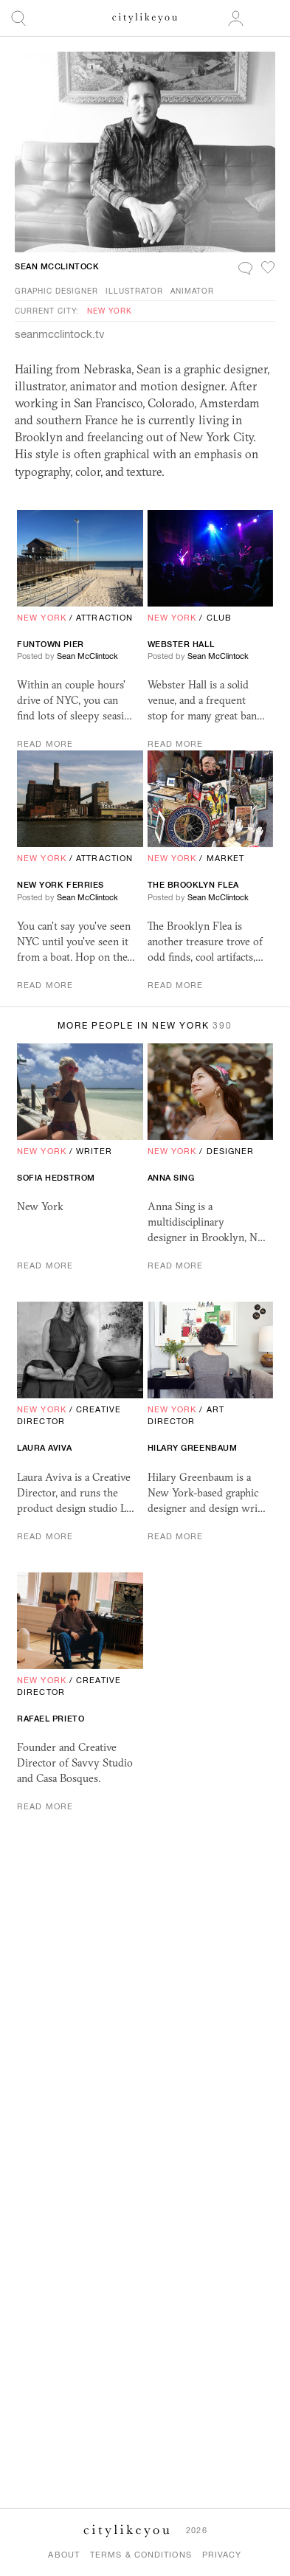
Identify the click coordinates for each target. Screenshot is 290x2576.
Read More (45, 743)
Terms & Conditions (141, 2554)
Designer (231, 1151)
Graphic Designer (56, 290)
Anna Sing (171, 1177)
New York (109, 310)
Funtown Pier (50, 644)
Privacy (222, 2554)
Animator (192, 290)
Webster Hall (181, 644)
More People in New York (145, 1026)
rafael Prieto (50, 1718)
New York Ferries (60, 884)
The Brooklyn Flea (193, 884)
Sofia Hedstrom (56, 1177)
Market (226, 858)
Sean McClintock (57, 266)
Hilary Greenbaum (193, 1447)
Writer (94, 1151)
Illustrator (134, 290)
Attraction (104, 617)
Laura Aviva (44, 1447)
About (64, 2554)
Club (219, 617)
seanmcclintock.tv (60, 334)
